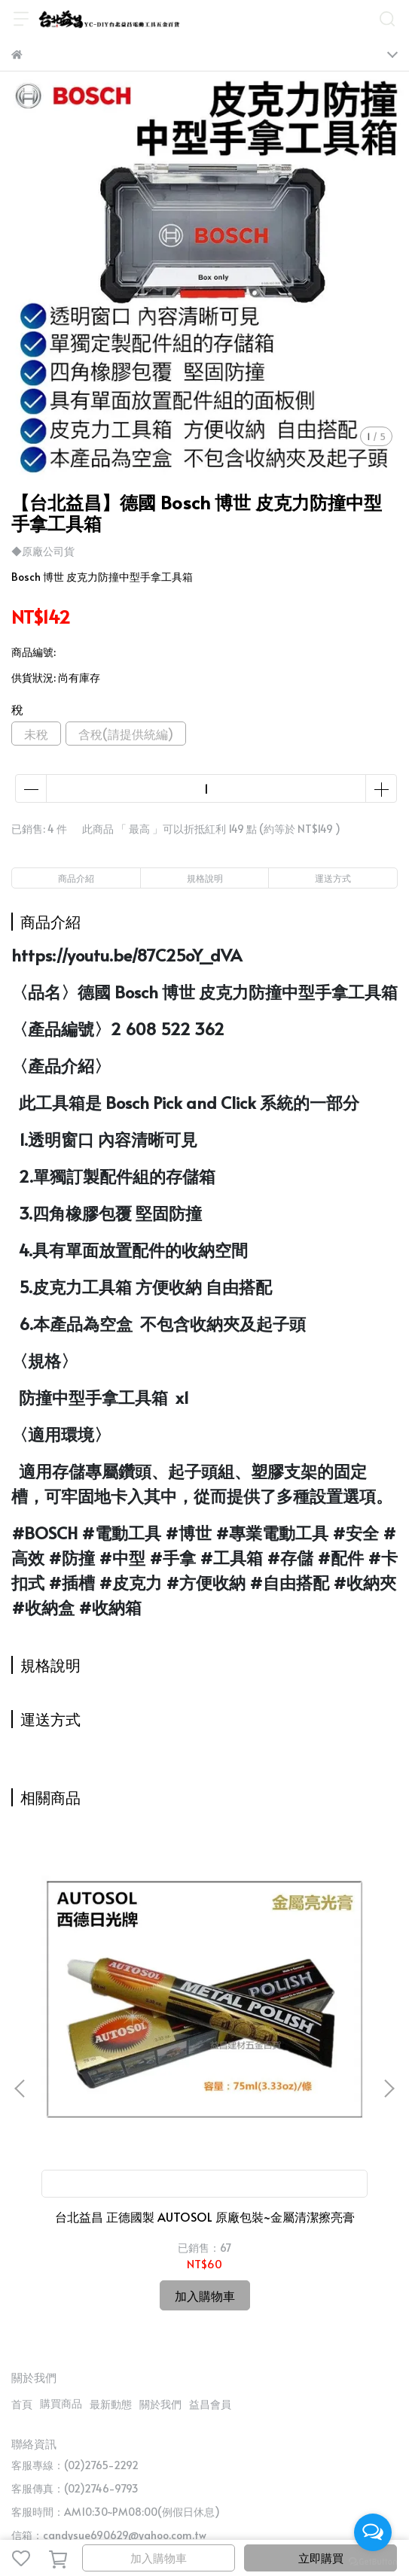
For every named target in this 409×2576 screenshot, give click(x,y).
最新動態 (111, 2233)
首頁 (21, 2233)
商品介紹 (76, 878)
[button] (389, 2003)
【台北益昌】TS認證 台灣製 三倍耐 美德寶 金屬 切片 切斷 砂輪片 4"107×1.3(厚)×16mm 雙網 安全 (290, 2054)
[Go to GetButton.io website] (373, 2560)
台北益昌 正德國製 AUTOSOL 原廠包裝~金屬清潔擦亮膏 (119, 2054)
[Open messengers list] (373, 2532)
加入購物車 (158, 2557)
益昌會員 (210, 2233)
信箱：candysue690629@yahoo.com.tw (108, 2364)
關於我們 (160, 2233)
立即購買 (320, 2557)
